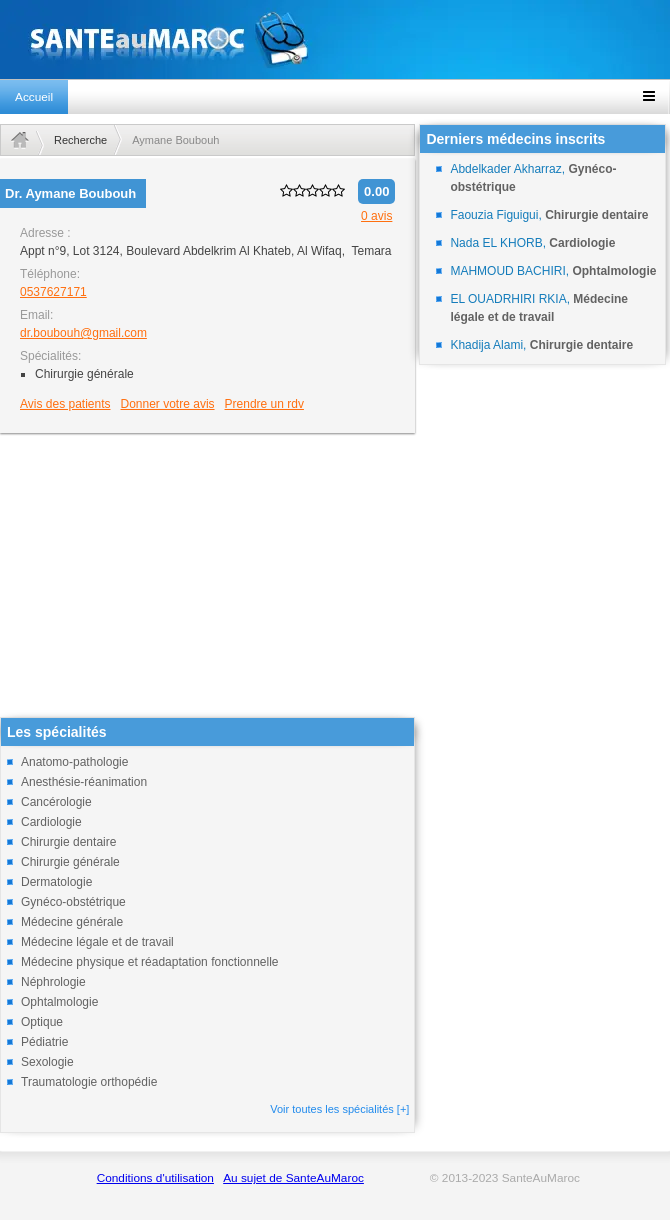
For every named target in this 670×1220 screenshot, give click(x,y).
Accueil (34, 97)
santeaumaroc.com (335, 39)
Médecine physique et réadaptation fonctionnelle (150, 962)
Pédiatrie (44, 1042)
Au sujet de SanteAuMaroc (293, 1178)
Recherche (80, 140)
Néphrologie (53, 982)
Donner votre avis (168, 404)
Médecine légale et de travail (97, 942)
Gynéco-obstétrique (73, 902)
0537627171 (53, 292)
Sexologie (47, 1062)
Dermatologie (56, 882)
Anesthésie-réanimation (84, 782)
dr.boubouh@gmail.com (83, 333)
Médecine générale (72, 922)
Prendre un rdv (264, 404)
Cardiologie (51, 822)
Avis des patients (65, 404)
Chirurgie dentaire (68, 842)
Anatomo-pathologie (74, 762)
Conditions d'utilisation (155, 1178)
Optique (42, 1022)
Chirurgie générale (70, 862)
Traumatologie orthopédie (89, 1082)
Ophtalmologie (59, 1002)
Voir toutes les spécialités (339, 1109)
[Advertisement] (207, 577)
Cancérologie (56, 802)
